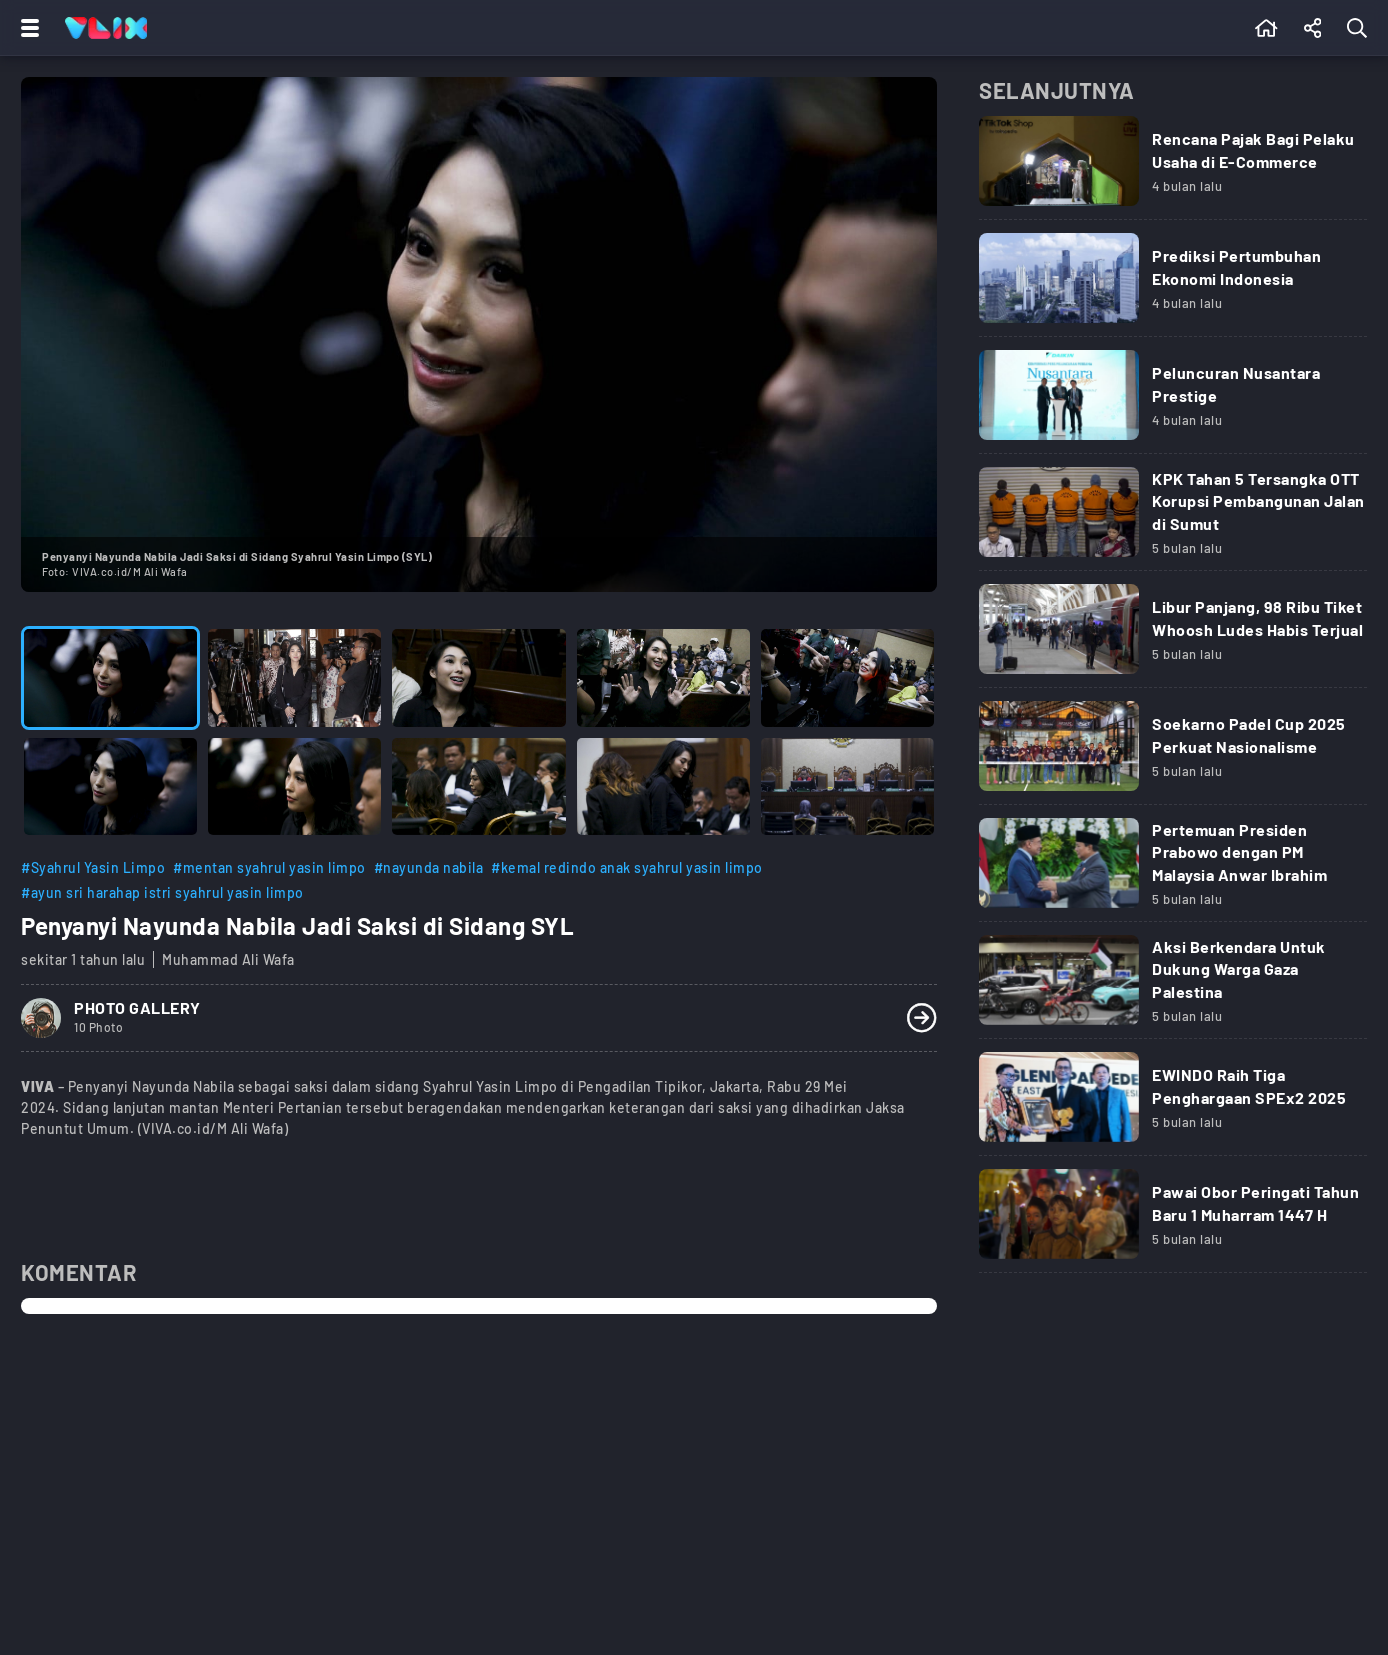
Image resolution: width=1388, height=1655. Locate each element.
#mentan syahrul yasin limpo (269, 867)
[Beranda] (1266, 28)
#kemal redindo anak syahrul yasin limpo (627, 867)
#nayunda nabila (429, 867)
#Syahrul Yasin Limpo (93, 867)
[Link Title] (1173, 168)
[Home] (106, 28)
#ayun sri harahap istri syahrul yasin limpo (162, 892)
